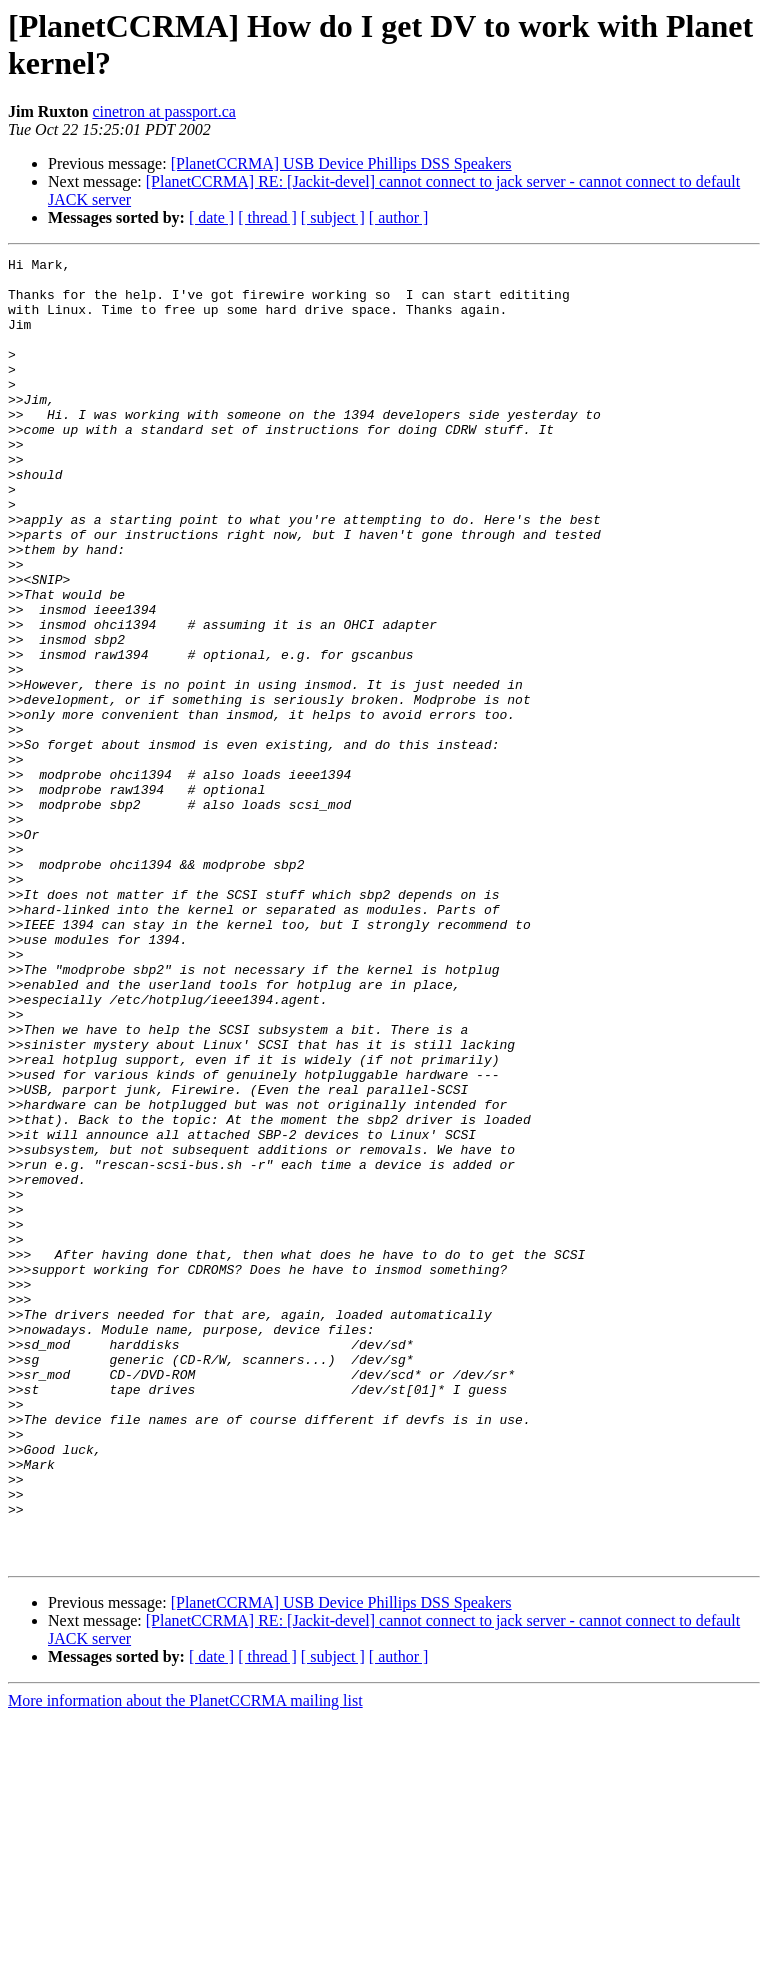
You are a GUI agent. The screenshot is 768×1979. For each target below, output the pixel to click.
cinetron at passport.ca (164, 111)
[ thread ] (267, 217)
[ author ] (399, 217)
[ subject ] (333, 217)
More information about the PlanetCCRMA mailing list (185, 1961)
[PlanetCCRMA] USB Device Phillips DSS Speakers (341, 163)
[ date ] (211, 217)
